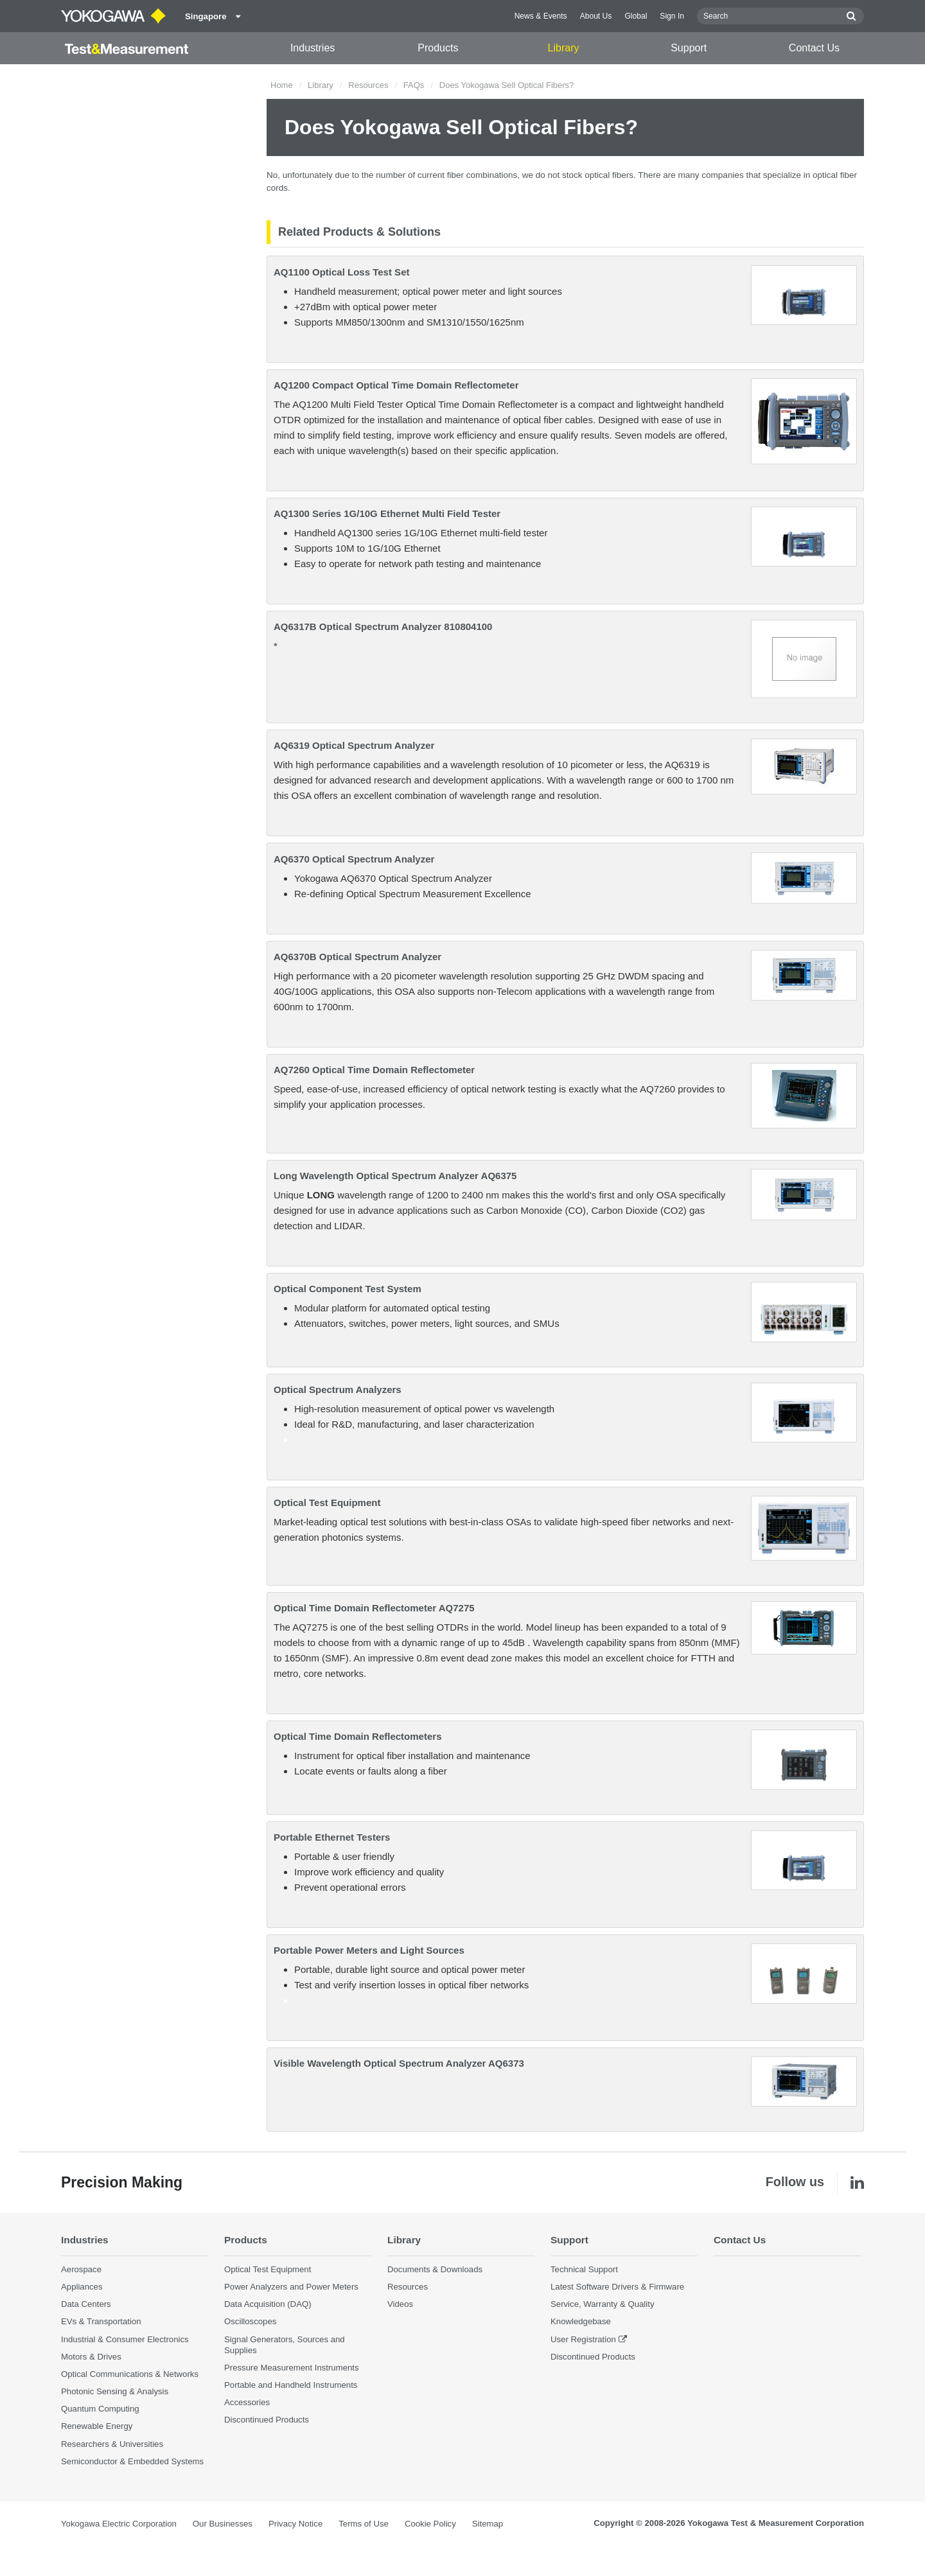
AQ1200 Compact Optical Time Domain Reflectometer (396, 385)
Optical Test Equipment (327, 1502)
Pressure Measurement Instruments (291, 2367)
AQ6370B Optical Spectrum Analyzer (357, 956)
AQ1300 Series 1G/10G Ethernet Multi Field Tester (387, 513)
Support (689, 47)
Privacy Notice (295, 2523)
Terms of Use (364, 2523)
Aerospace (81, 2269)
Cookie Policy (430, 2523)
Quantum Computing (100, 2409)
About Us (596, 16)
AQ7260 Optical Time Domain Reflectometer (374, 1069)
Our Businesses (222, 2523)
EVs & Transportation (101, 2321)
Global (635, 16)
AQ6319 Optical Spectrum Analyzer (354, 745)
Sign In (672, 16)
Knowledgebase (581, 2321)
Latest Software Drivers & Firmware (617, 2286)
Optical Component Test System (347, 1288)
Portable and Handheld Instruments (290, 2385)
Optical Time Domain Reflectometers (357, 1736)
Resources (368, 85)
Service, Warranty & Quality (602, 2304)
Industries (312, 47)
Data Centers (86, 2304)
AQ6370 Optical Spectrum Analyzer (354, 859)
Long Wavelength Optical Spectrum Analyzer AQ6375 (395, 1175)
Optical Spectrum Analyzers (337, 1389)
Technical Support (584, 2269)
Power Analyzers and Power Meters (291, 2286)
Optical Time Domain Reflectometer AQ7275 (374, 1607)
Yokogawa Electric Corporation (119, 2523)
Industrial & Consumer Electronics (125, 2339)
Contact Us (814, 47)
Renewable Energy (96, 2426)
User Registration (583, 2339)
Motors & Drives (91, 2356)
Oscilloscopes (250, 2321)
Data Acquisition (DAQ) (268, 2304)
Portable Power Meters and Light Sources (369, 1950)
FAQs (414, 85)
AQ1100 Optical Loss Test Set (341, 272)
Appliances (82, 2286)
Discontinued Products (266, 2419)
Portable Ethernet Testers (332, 1837)
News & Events (541, 16)
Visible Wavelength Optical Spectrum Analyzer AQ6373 (399, 2063)
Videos (400, 2304)
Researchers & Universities (112, 2444)
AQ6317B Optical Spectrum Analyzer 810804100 (383, 626)
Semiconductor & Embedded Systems (132, 2461)
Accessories (247, 2402)
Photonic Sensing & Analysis (114, 2391)
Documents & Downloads (434, 2269)
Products (438, 47)
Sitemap (487, 2523)
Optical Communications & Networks (129, 2374)
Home (281, 85)
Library (563, 47)
